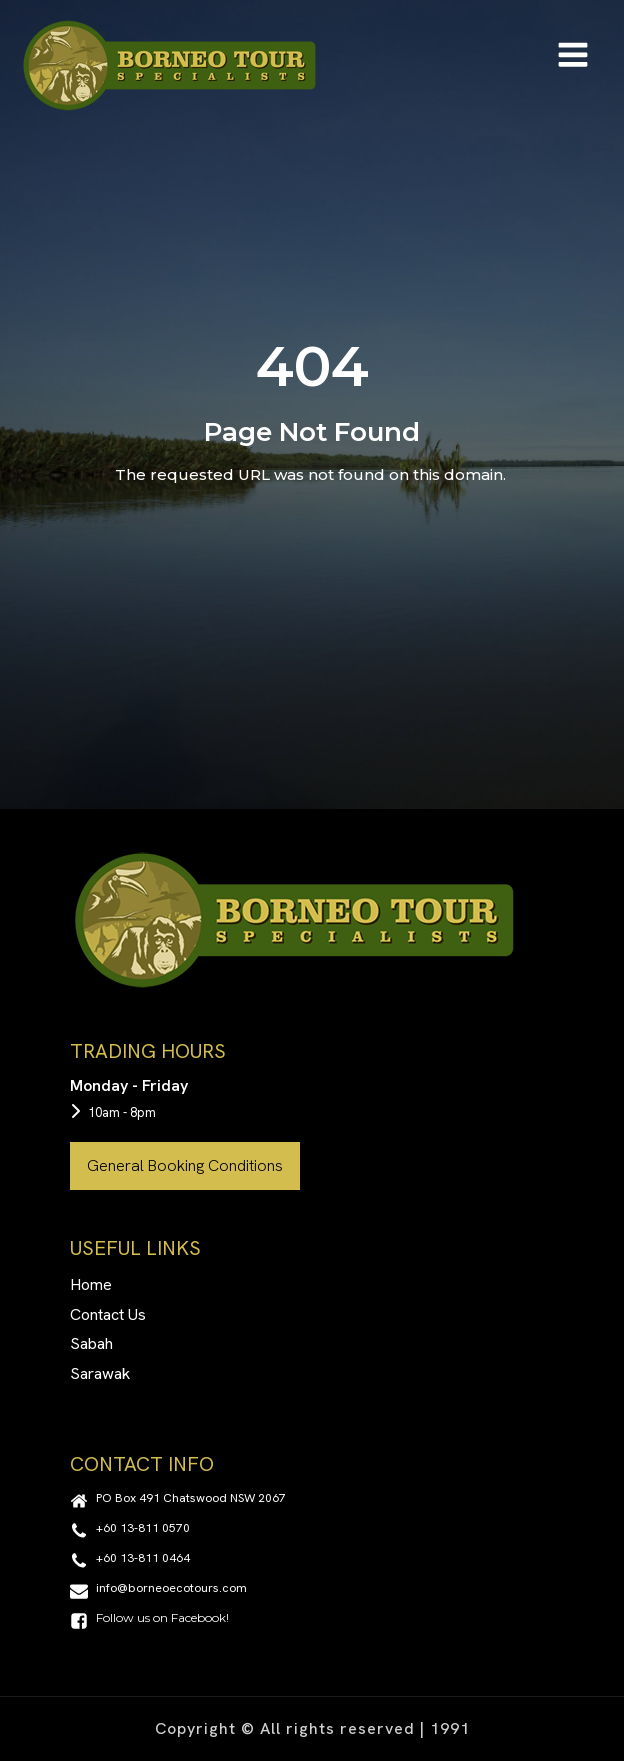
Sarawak (100, 1373)
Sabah (91, 1343)
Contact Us (108, 1314)
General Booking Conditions (185, 1165)
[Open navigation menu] (573, 57)
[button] (178, 1501)
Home (91, 1284)
